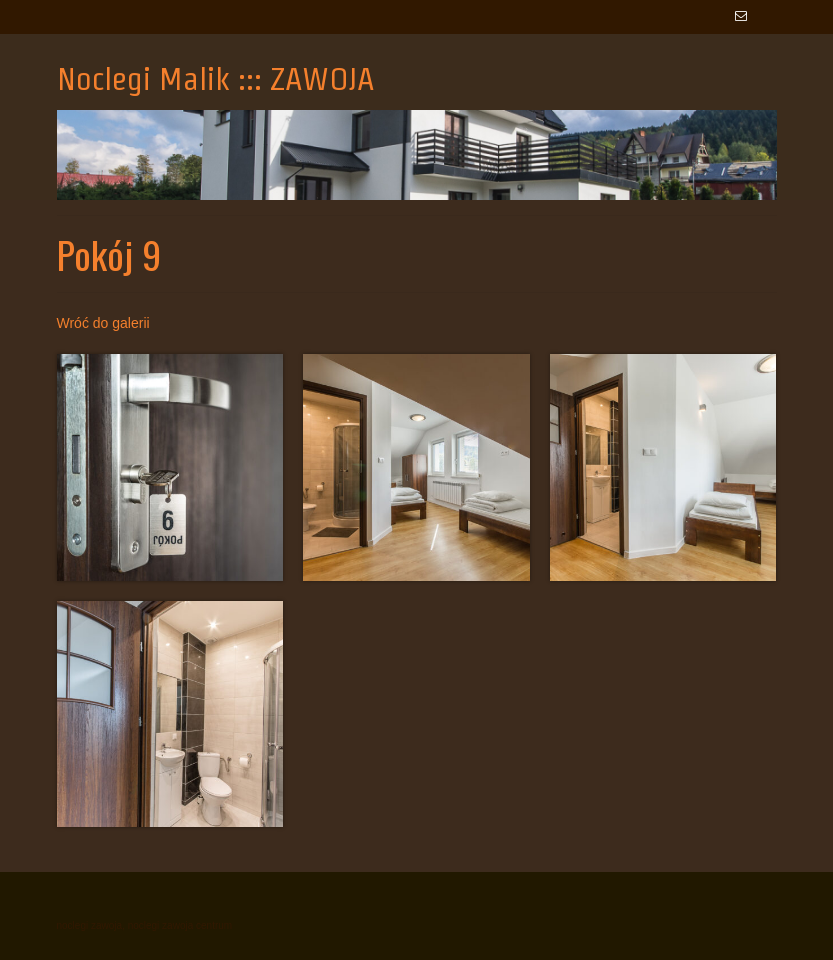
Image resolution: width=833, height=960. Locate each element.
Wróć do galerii (103, 323)
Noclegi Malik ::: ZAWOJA (216, 78)
